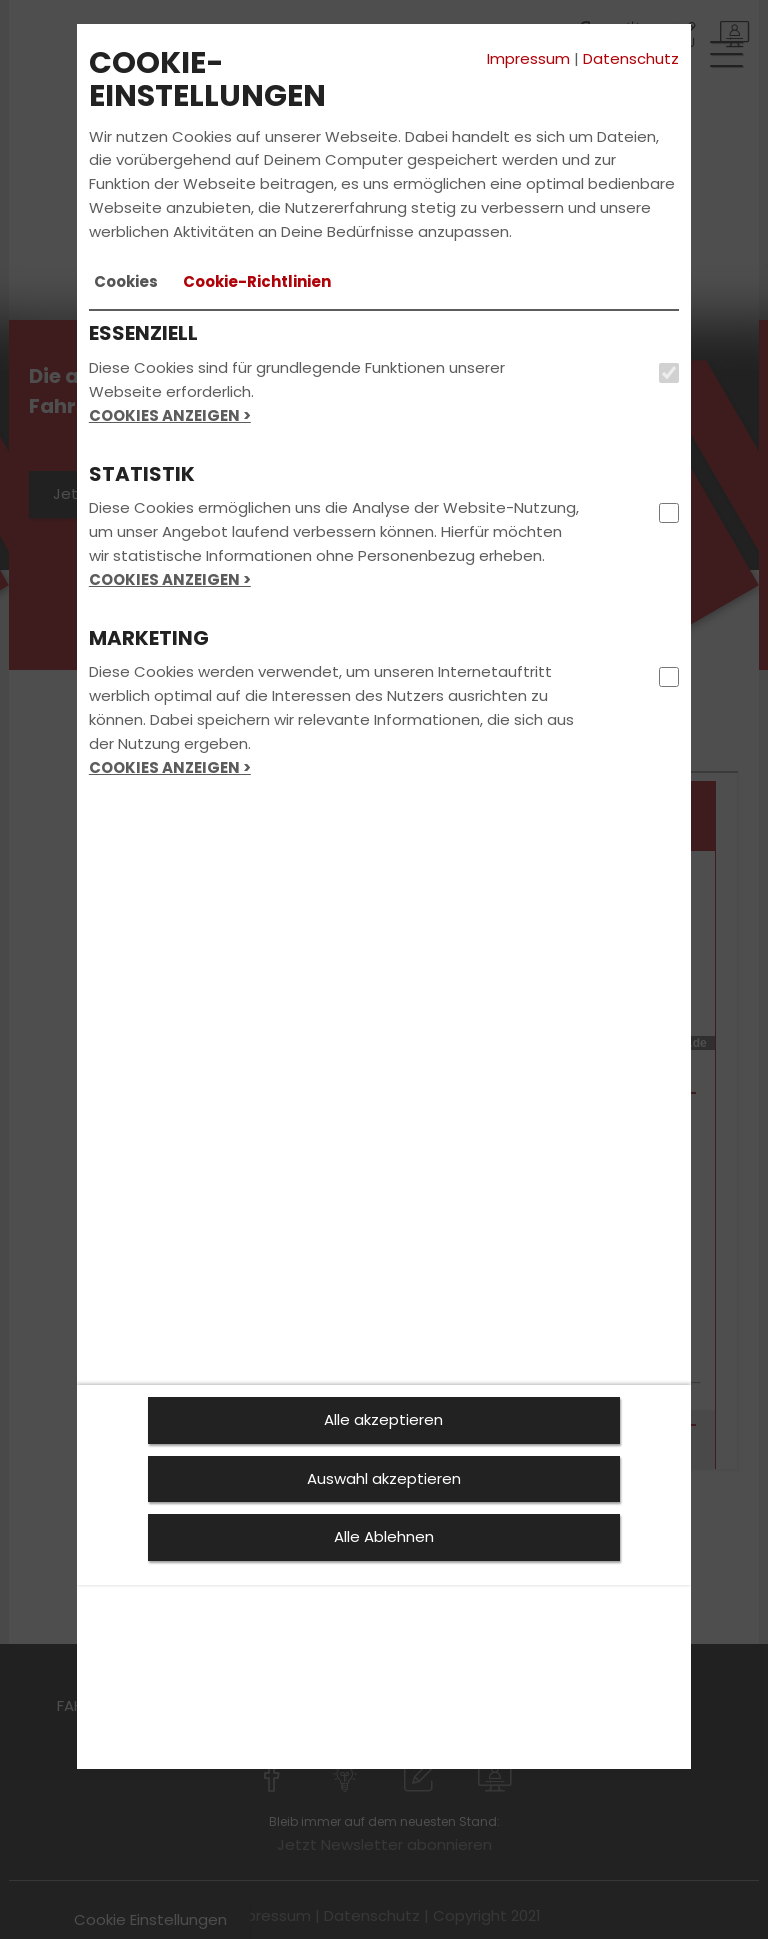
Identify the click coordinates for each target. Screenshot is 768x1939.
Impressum (528, 58)
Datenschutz (631, 58)
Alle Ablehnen (384, 1536)
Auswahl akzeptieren (384, 1478)
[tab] (126, 282)
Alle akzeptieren (383, 1419)
